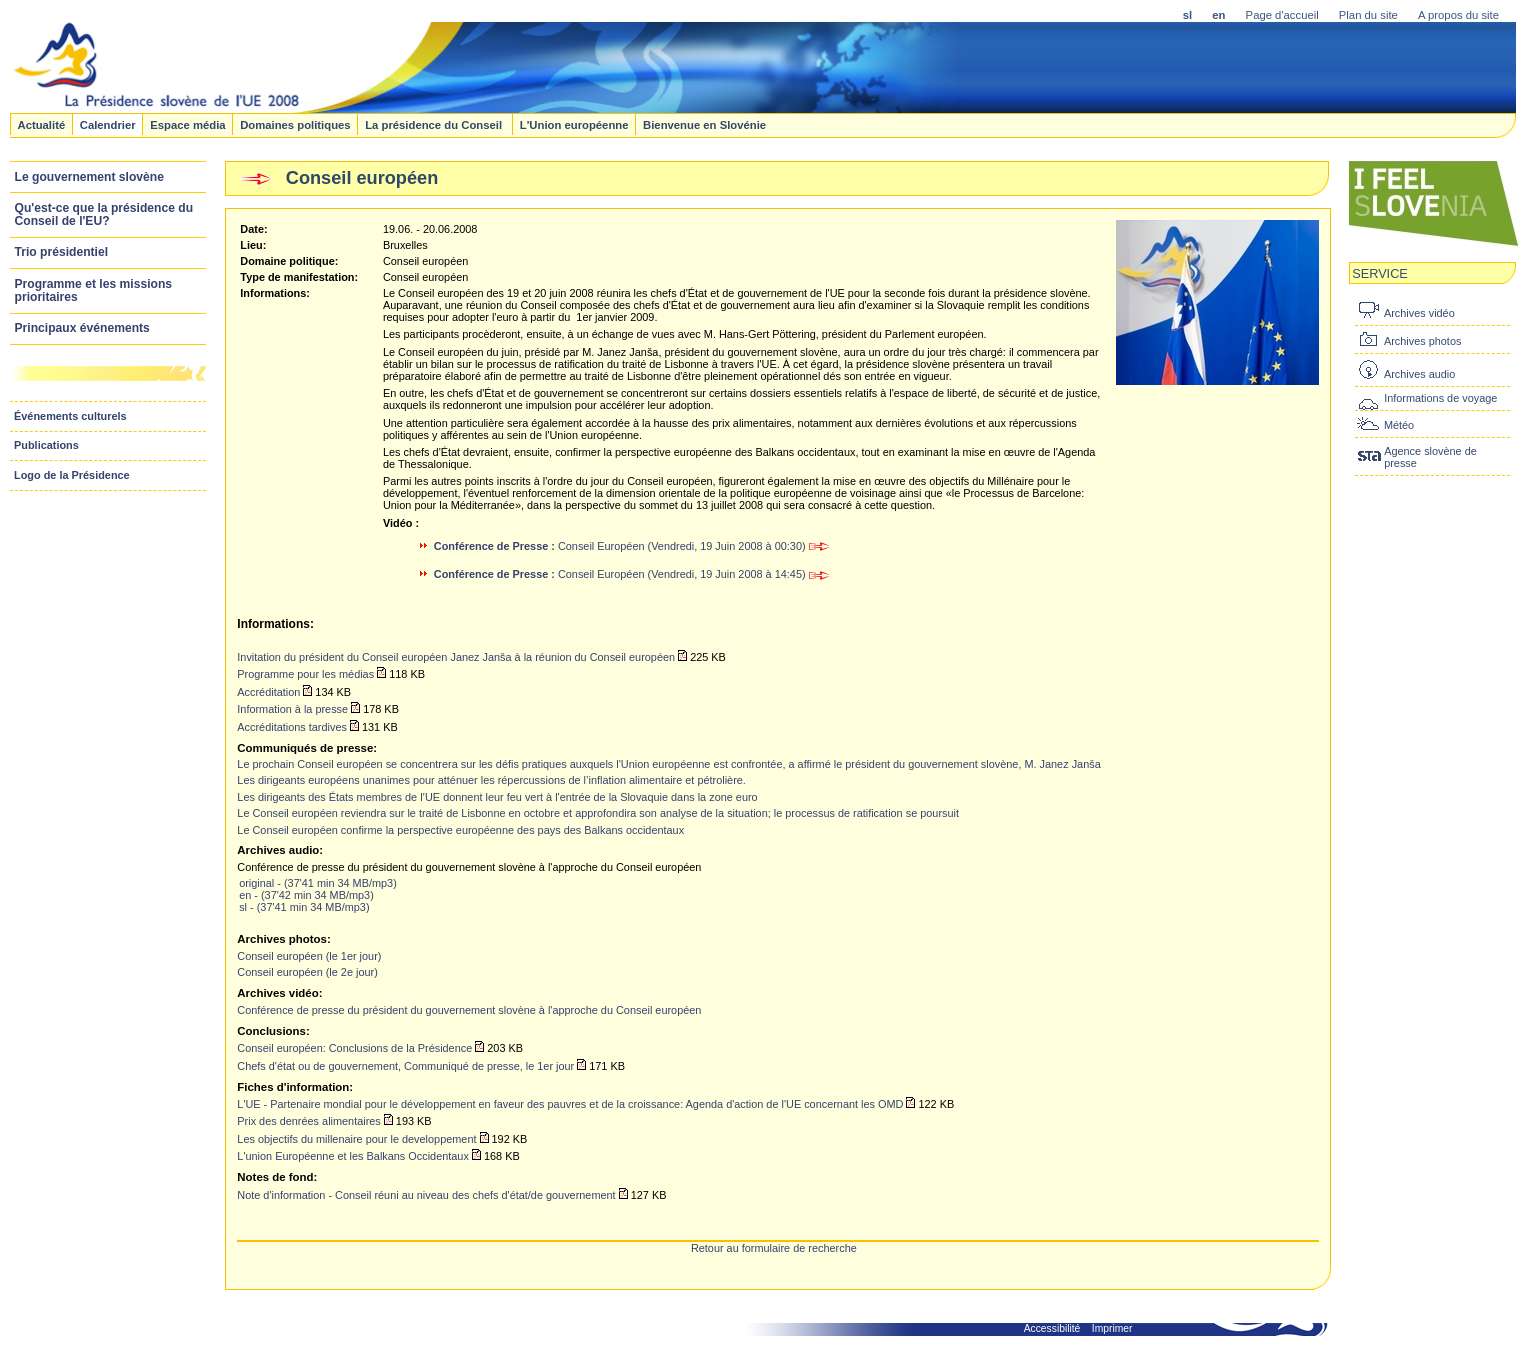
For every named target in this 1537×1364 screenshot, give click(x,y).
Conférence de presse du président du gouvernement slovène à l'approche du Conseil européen (469, 1010)
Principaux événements (82, 328)
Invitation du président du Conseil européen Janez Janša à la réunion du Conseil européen (456, 657)
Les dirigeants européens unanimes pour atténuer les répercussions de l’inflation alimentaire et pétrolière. (491, 780)
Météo (1399, 425)
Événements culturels (70, 416)
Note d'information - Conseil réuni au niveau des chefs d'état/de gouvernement (426, 1195)
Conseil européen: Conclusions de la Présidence (354, 1048)
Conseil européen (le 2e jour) (307, 972)
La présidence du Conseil (435, 124)
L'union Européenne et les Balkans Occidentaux (353, 1156)
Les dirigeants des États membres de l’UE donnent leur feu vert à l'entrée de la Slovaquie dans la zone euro (497, 797)
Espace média (187, 124)
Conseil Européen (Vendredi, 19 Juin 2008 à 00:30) (631, 546)
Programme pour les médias (305, 674)
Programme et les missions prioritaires (94, 290)
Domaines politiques (295, 124)
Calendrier (108, 124)
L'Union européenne (574, 124)
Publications (46, 445)
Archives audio (1419, 374)
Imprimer (1112, 1328)
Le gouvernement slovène (89, 177)
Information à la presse (292, 709)
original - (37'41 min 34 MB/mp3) (318, 883)
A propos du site (1458, 15)
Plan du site (1368, 15)
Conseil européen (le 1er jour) (309, 956)
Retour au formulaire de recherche (774, 1248)
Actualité (41, 124)
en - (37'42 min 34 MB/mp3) (306, 895)
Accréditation (268, 692)
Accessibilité (1052, 1328)
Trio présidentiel (62, 252)
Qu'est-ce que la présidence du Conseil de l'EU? (104, 214)
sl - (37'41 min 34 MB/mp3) (304, 907)
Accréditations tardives (292, 727)
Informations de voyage (1440, 398)
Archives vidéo (1419, 313)
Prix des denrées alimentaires (308, 1121)
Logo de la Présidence (72, 475)
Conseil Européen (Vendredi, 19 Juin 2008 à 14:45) (631, 574)
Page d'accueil (1282, 15)
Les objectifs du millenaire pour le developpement (356, 1139)
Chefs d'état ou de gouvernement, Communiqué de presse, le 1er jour (405, 1066)
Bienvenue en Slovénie (704, 124)
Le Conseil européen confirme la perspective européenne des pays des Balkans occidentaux (460, 830)
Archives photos (1422, 341)
